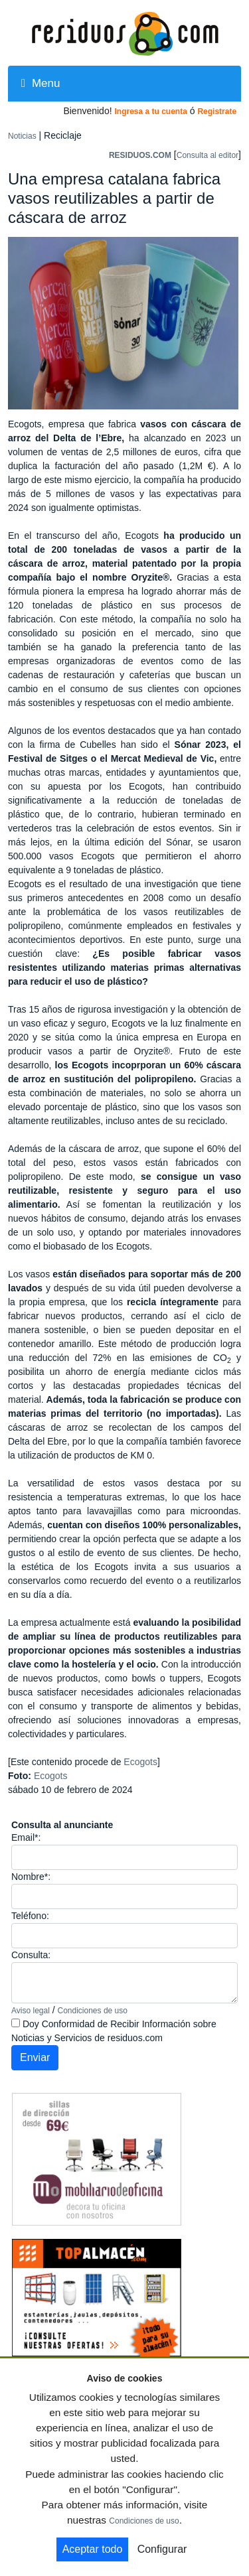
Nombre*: (30, 1876)
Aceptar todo (92, 2549)
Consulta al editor (207, 155)
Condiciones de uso (92, 2010)
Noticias (22, 136)
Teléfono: (30, 1915)
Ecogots (140, 1761)
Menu (40, 83)
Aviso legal (30, 2010)
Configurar (162, 2549)
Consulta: (30, 1955)
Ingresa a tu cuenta (150, 111)
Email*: (26, 1837)
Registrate (216, 111)
